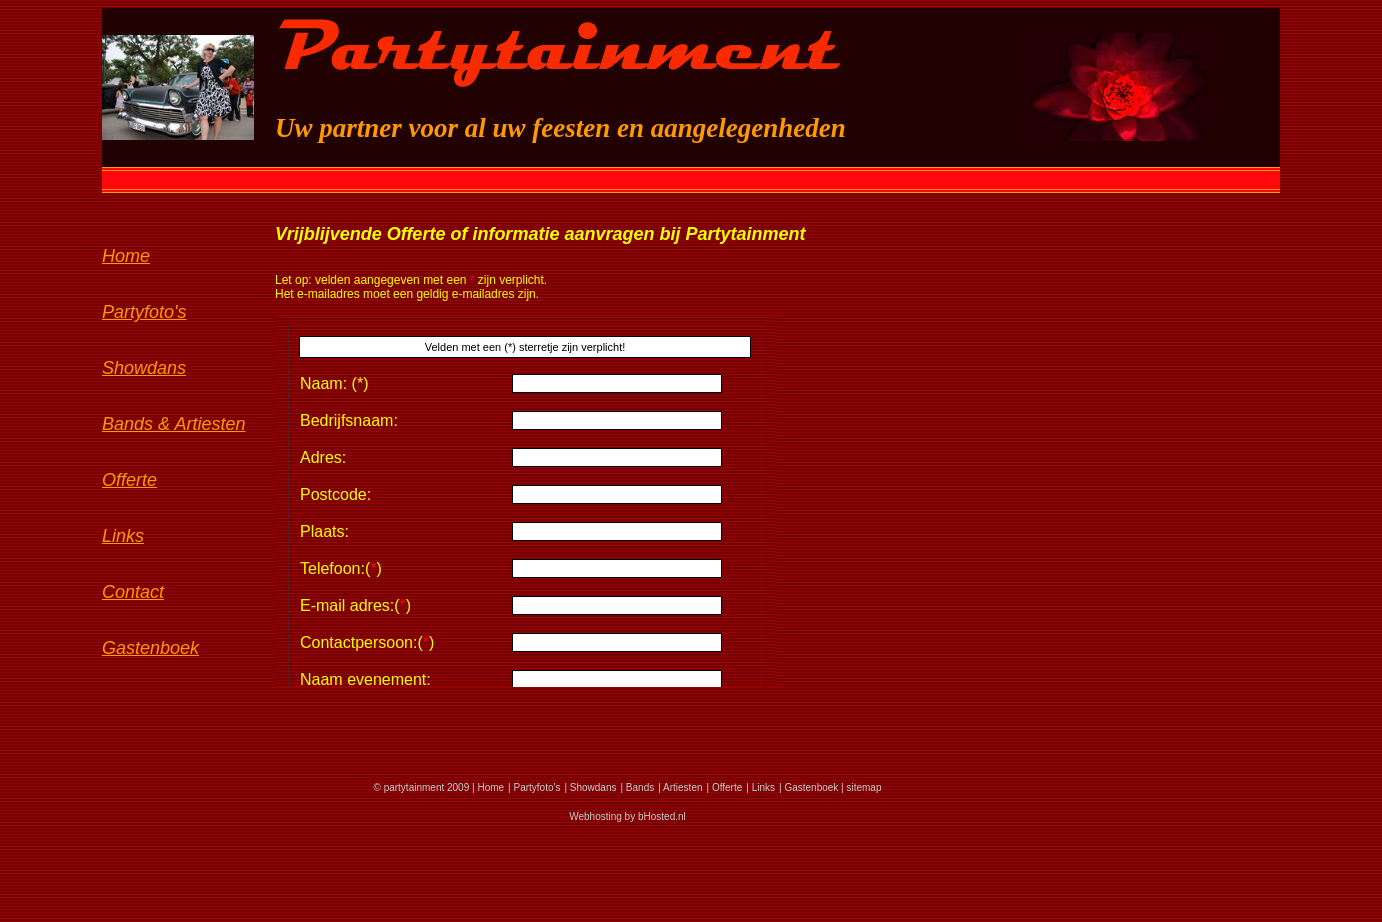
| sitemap (859, 787)
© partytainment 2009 (421, 787)
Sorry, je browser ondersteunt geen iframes (525, 502)
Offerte (129, 480)
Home (126, 256)
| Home (486, 787)
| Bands (637, 787)
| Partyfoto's (534, 787)
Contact (133, 592)
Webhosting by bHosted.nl (627, 816)
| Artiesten (680, 787)
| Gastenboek (808, 787)
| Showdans (590, 787)
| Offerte (725, 787)
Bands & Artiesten (173, 424)
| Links (760, 787)
